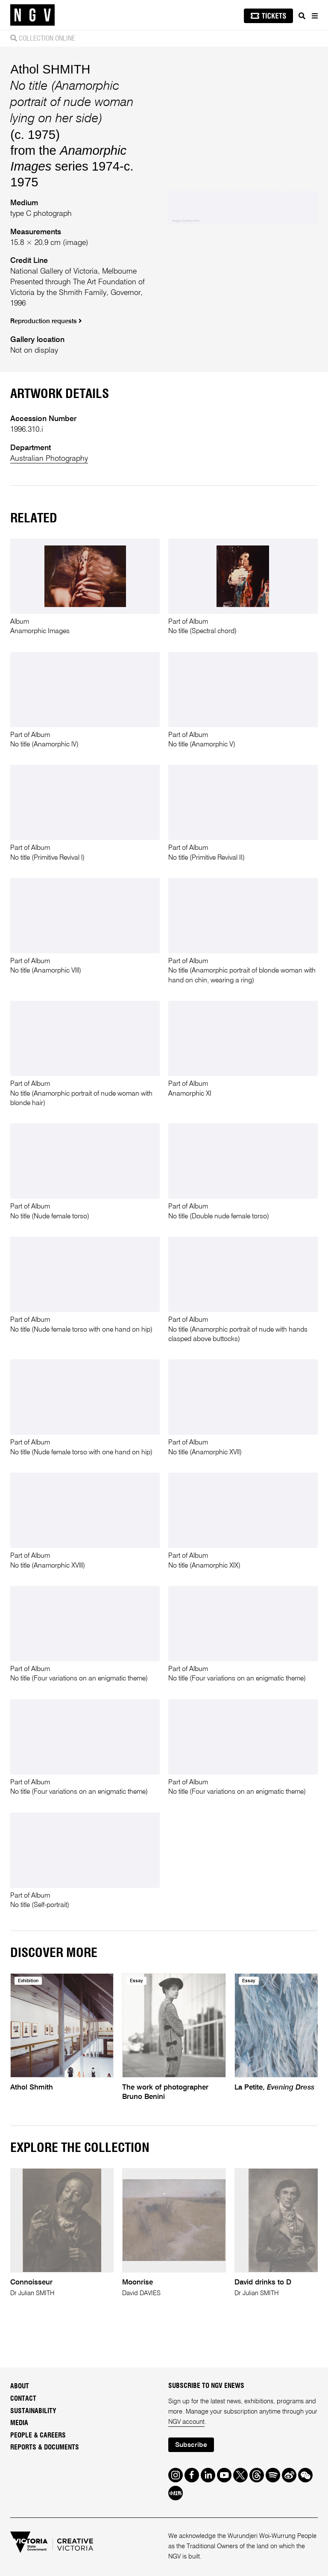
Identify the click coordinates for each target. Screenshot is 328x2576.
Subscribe (191, 2445)
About (19, 2386)
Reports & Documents (44, 2447)
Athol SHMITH (50, 69)
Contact (23, 2398)
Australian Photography (49, 459)
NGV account (186, 2422)
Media (19, 2423)
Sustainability (33, 2411)
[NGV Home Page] (32, 15)
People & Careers (38, 2435)
